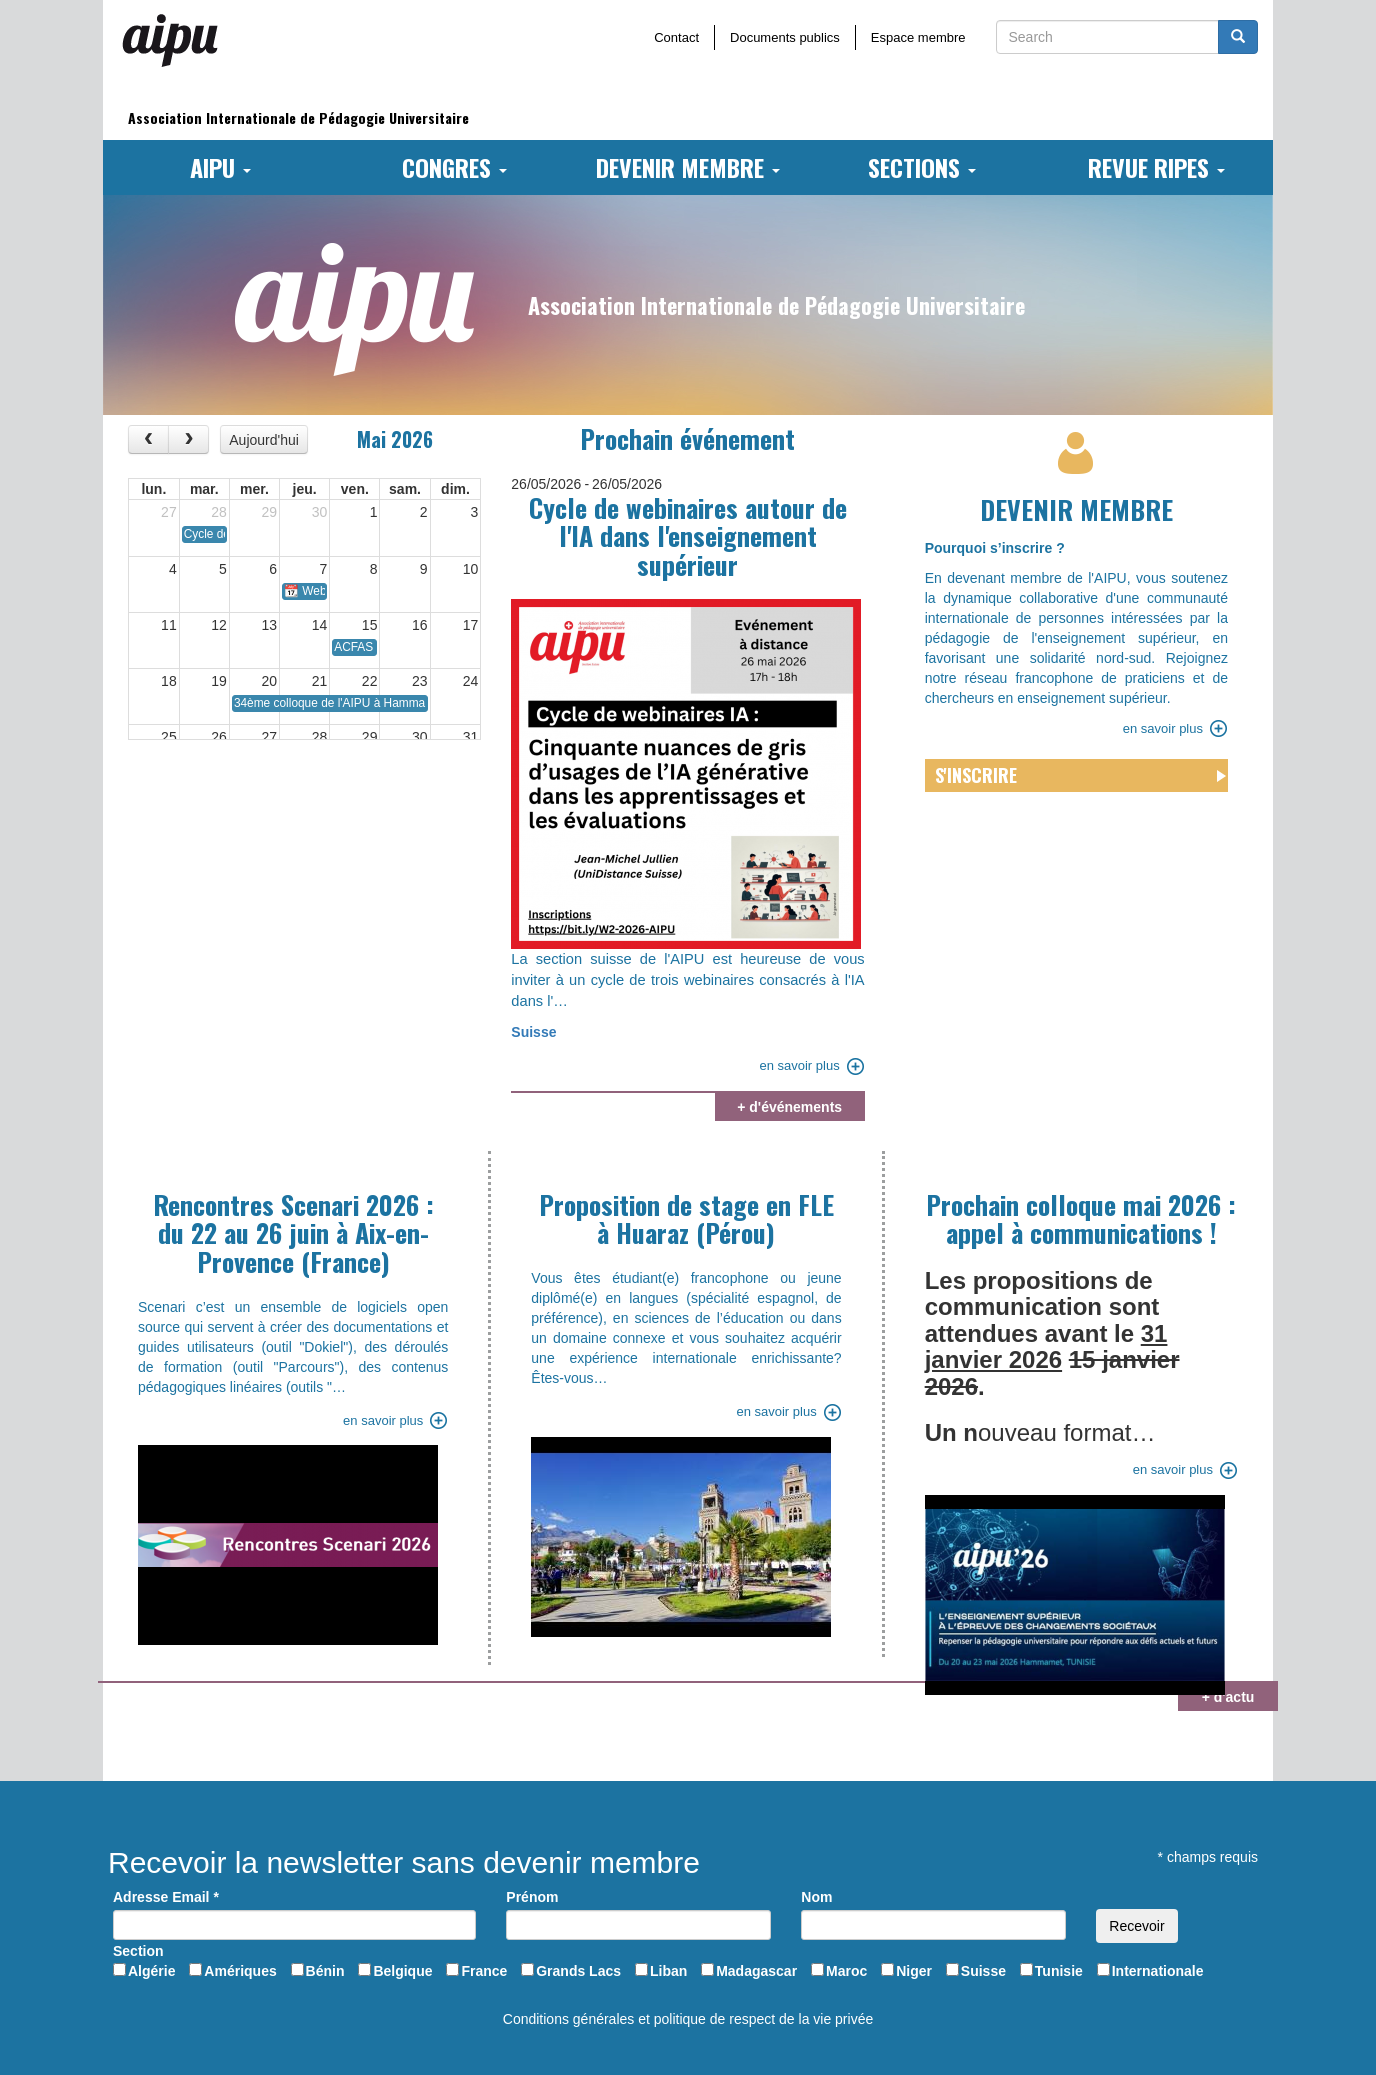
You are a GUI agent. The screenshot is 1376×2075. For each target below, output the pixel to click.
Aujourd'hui (264, 440)
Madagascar (756, 1971)
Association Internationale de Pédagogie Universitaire (298, 117)
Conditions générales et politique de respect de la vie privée (688, 2019)
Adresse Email (166, 1897)
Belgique (402, 1971)
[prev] (148, 439)
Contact (676, 37)
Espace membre (918, 37)
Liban (668, 1971)
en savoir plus (799, 1065)
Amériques (240, 1971)
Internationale (1158, 1971)
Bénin (325, 1971)
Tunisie (1059, 1971)
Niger (914, 1971)
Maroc (846, 1971)
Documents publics (785, 37)
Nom (816, 1897)
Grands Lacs (578, 1971)
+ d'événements (789, 1107)
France (484, 1971)
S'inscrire (976, 775)
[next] (188, 439)
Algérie (151, 1971)
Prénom (532, 1897)
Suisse (533, 1032)
